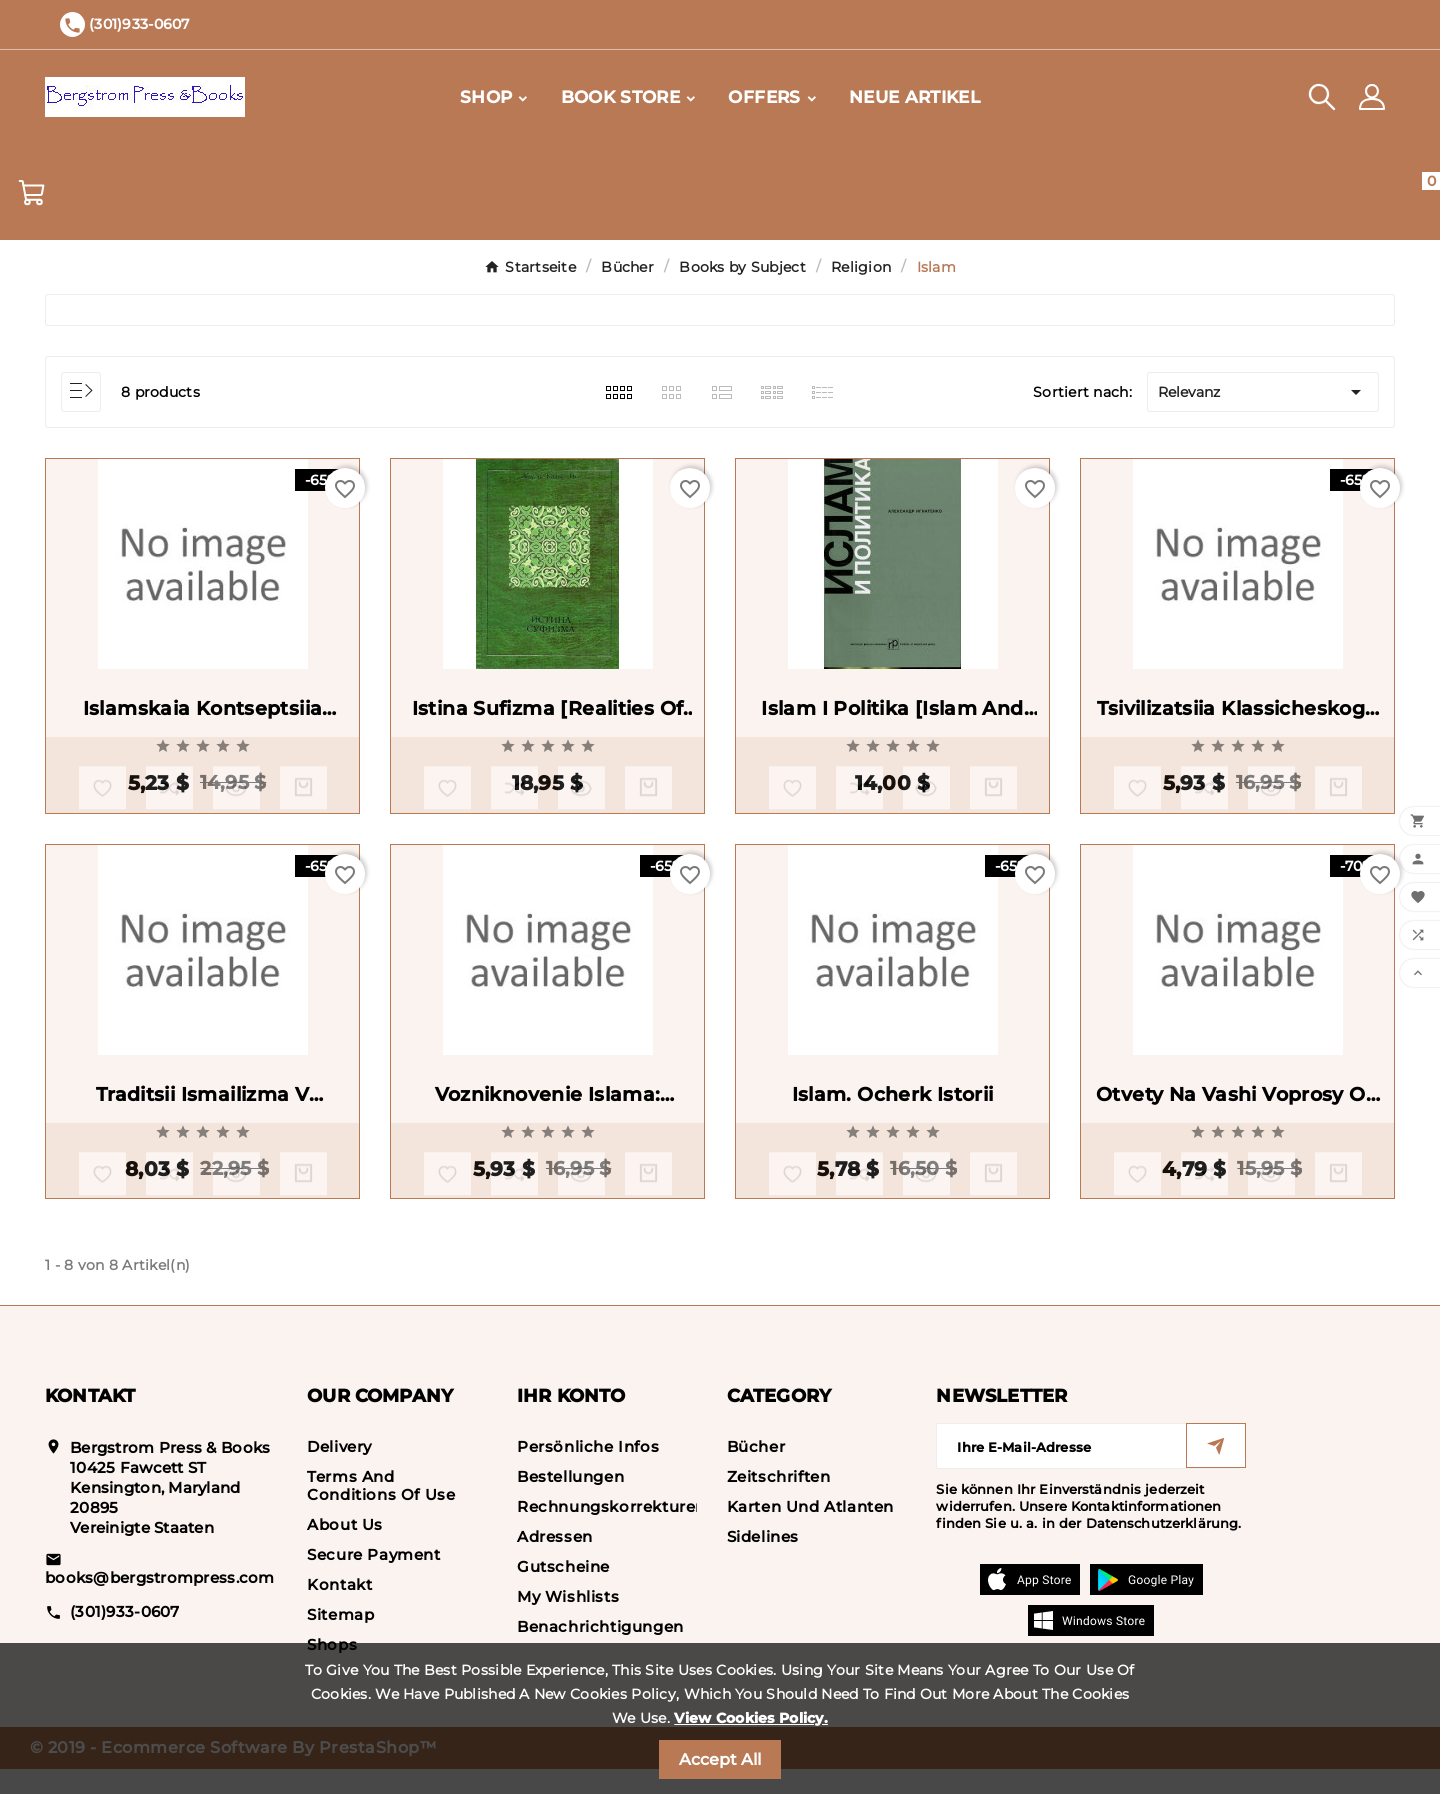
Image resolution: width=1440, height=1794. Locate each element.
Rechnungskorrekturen (611, 1531)
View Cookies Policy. (751, 1718)
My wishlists (568, 1621)
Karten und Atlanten (810, 1531)
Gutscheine (563, 1591)
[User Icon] (1372, 97)
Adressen (555, 1561)
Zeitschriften (779, 1501)
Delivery (339, 1471)
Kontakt (339, 1609)
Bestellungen (570, 1501)
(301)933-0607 (125, 1635)
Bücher (756, 1471)
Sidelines (763, 1561)
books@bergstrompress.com (160, 1602)
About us (345, 1549)
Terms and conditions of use (381, 1510)
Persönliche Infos (588, 1471)
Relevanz (1263, 392)
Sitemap (340, 1639)
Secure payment (373, 1579)
